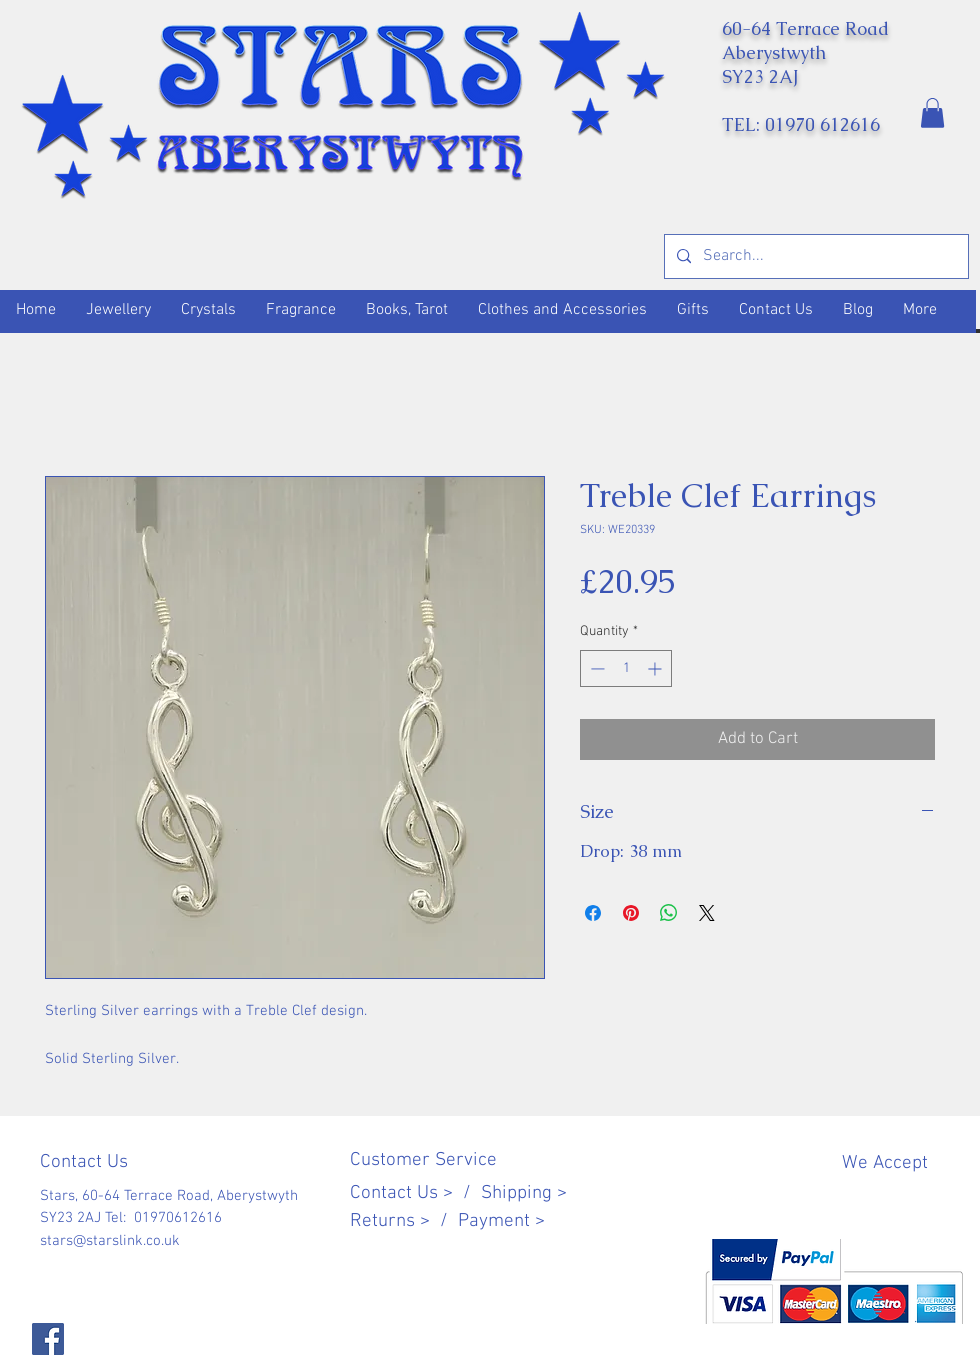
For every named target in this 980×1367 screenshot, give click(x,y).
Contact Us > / (415, 1193)
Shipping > (524, 1193)
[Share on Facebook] (593, 913)
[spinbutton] (626, 668)
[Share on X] (707, 913)
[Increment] (656, 668)
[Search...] (814, 256)
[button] (932, 113)
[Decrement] (595, 668)
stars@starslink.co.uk (110, 1241)
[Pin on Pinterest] (631, 913)
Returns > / (404, 1221)
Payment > (501, 1221)
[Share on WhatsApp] (669, 913)
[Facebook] (48, 1339)
